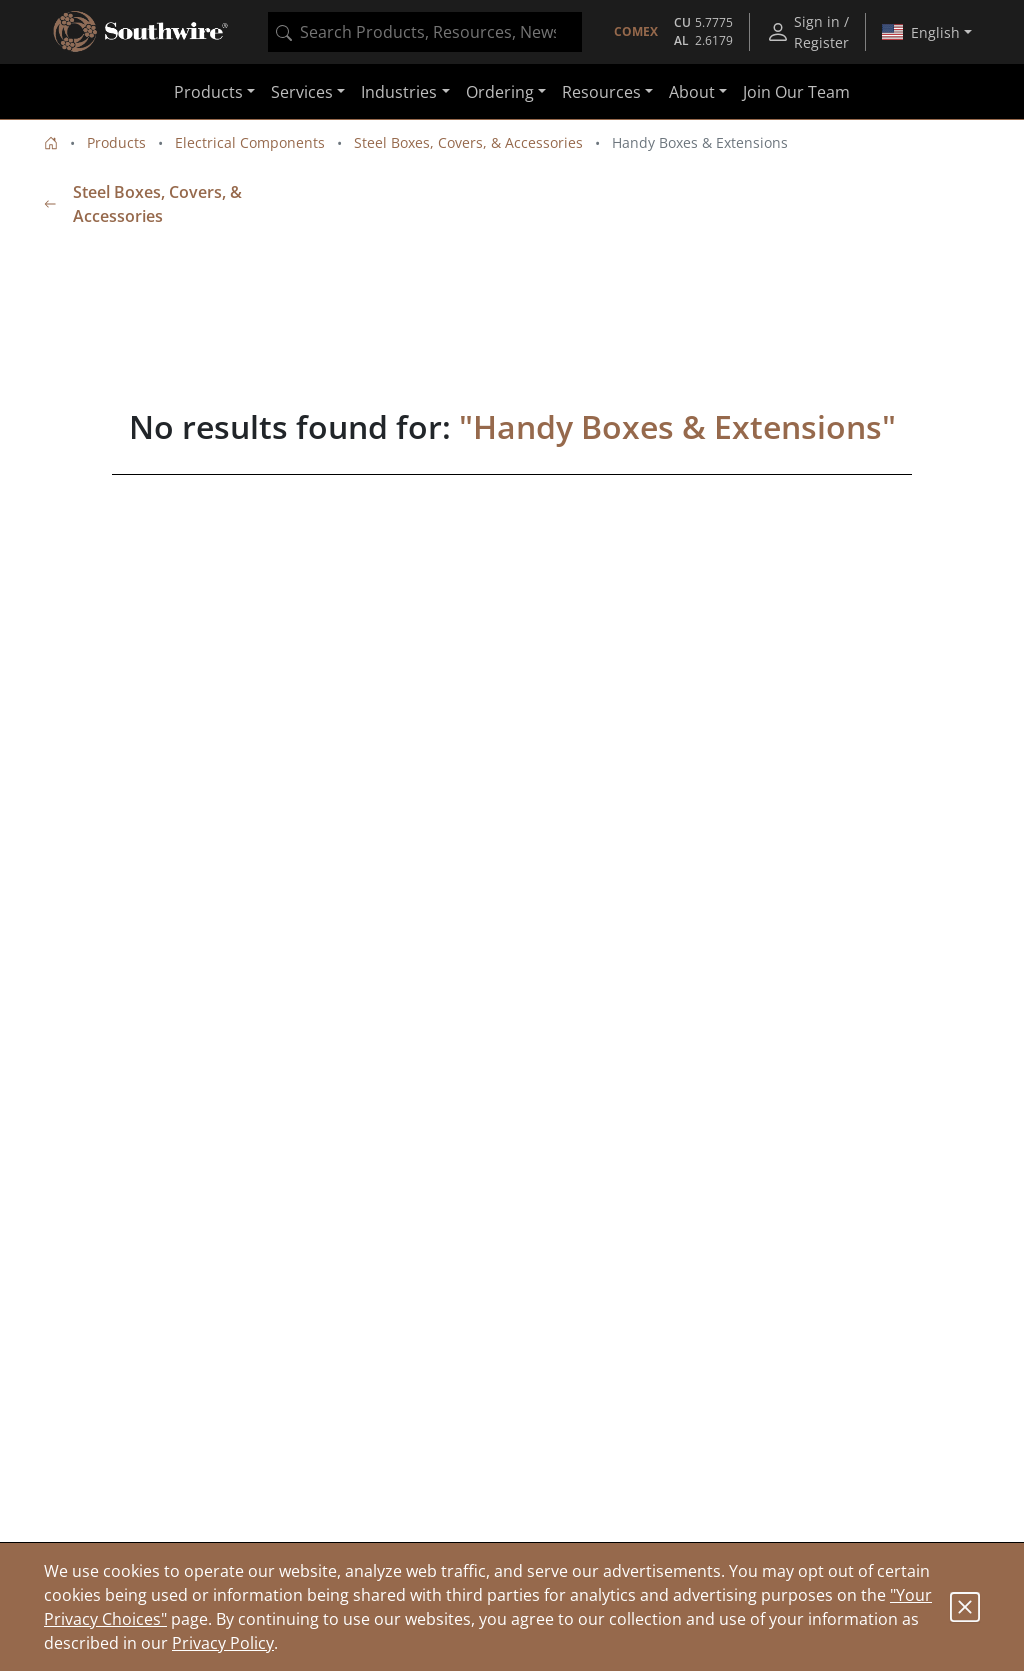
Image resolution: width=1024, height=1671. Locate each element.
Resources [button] (601, 92)
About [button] (692, 92)
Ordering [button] (500, 92)
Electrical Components (250, 142)
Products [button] (208, 92)
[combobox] (425, 32)
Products (116, 142)
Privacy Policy (223, 1643)
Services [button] (302, 92)
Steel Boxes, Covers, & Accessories (468, 142)
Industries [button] (399, 92)
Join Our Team (796, 92)
